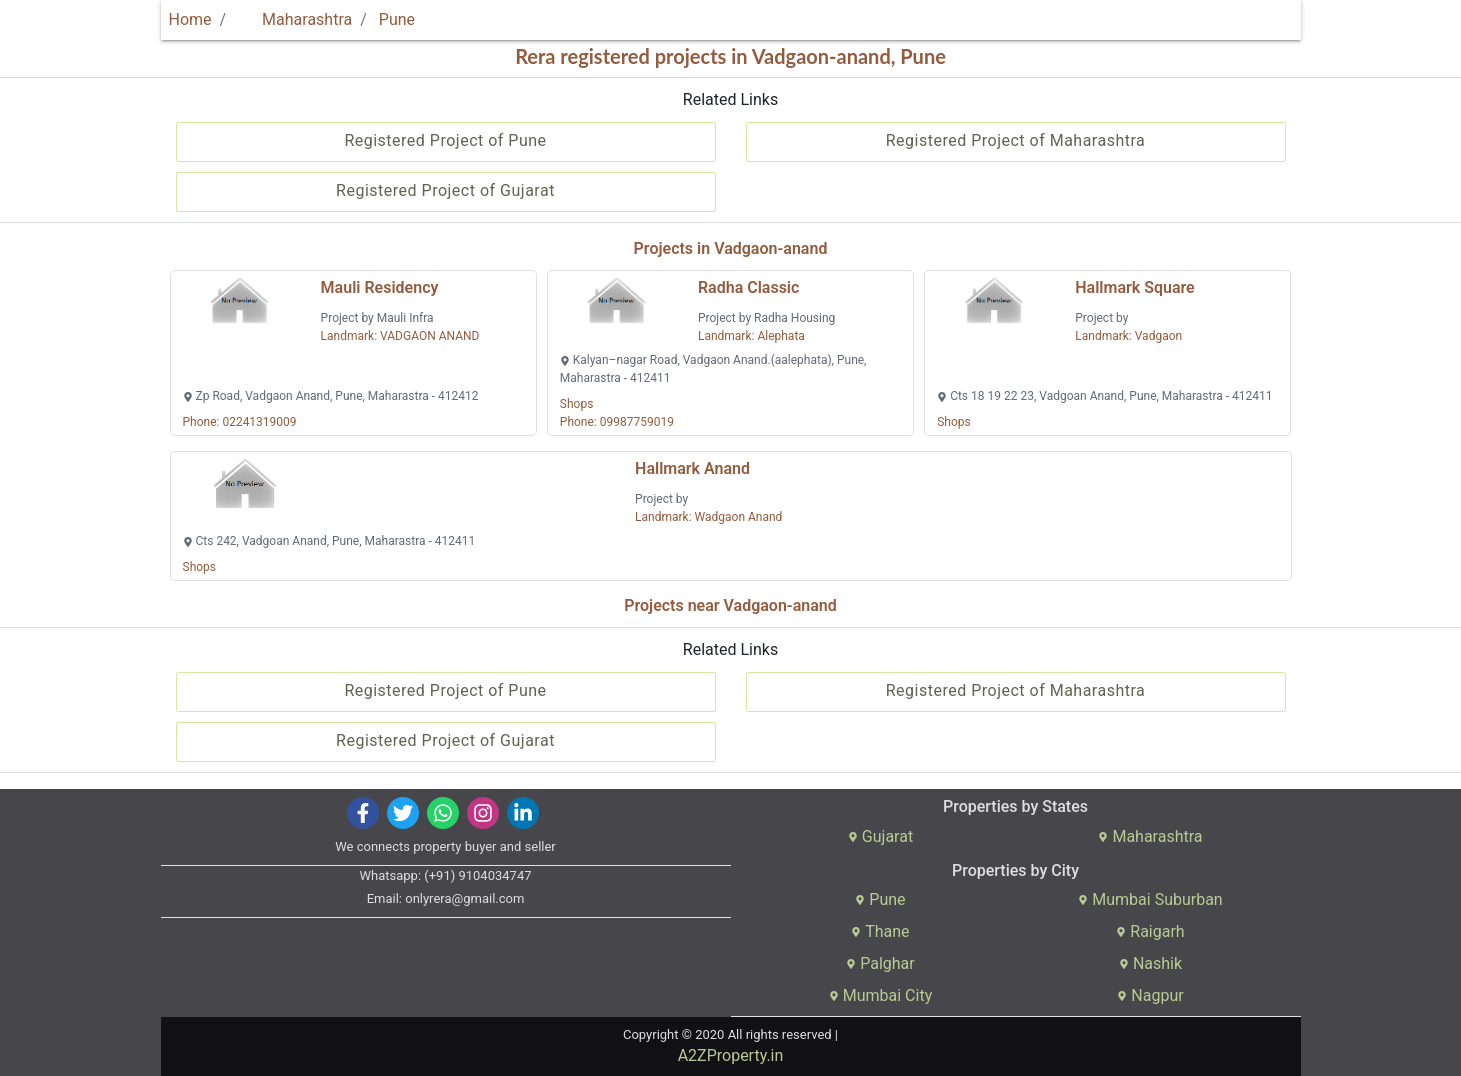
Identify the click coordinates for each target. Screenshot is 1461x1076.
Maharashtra (295, 19)
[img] (362, 813)
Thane (880, 931)
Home (190, 19)
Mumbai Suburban (1150, 899)
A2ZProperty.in (731, 1055)
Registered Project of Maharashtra (1016, 140)
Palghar (880, 963)
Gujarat (880, 836)
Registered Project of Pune (445, 140)
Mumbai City (880, 995)
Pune (397, 19)
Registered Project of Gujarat (445, 190)
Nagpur (1150, 995)
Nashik (1150, 963)
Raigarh (1150, 931)
